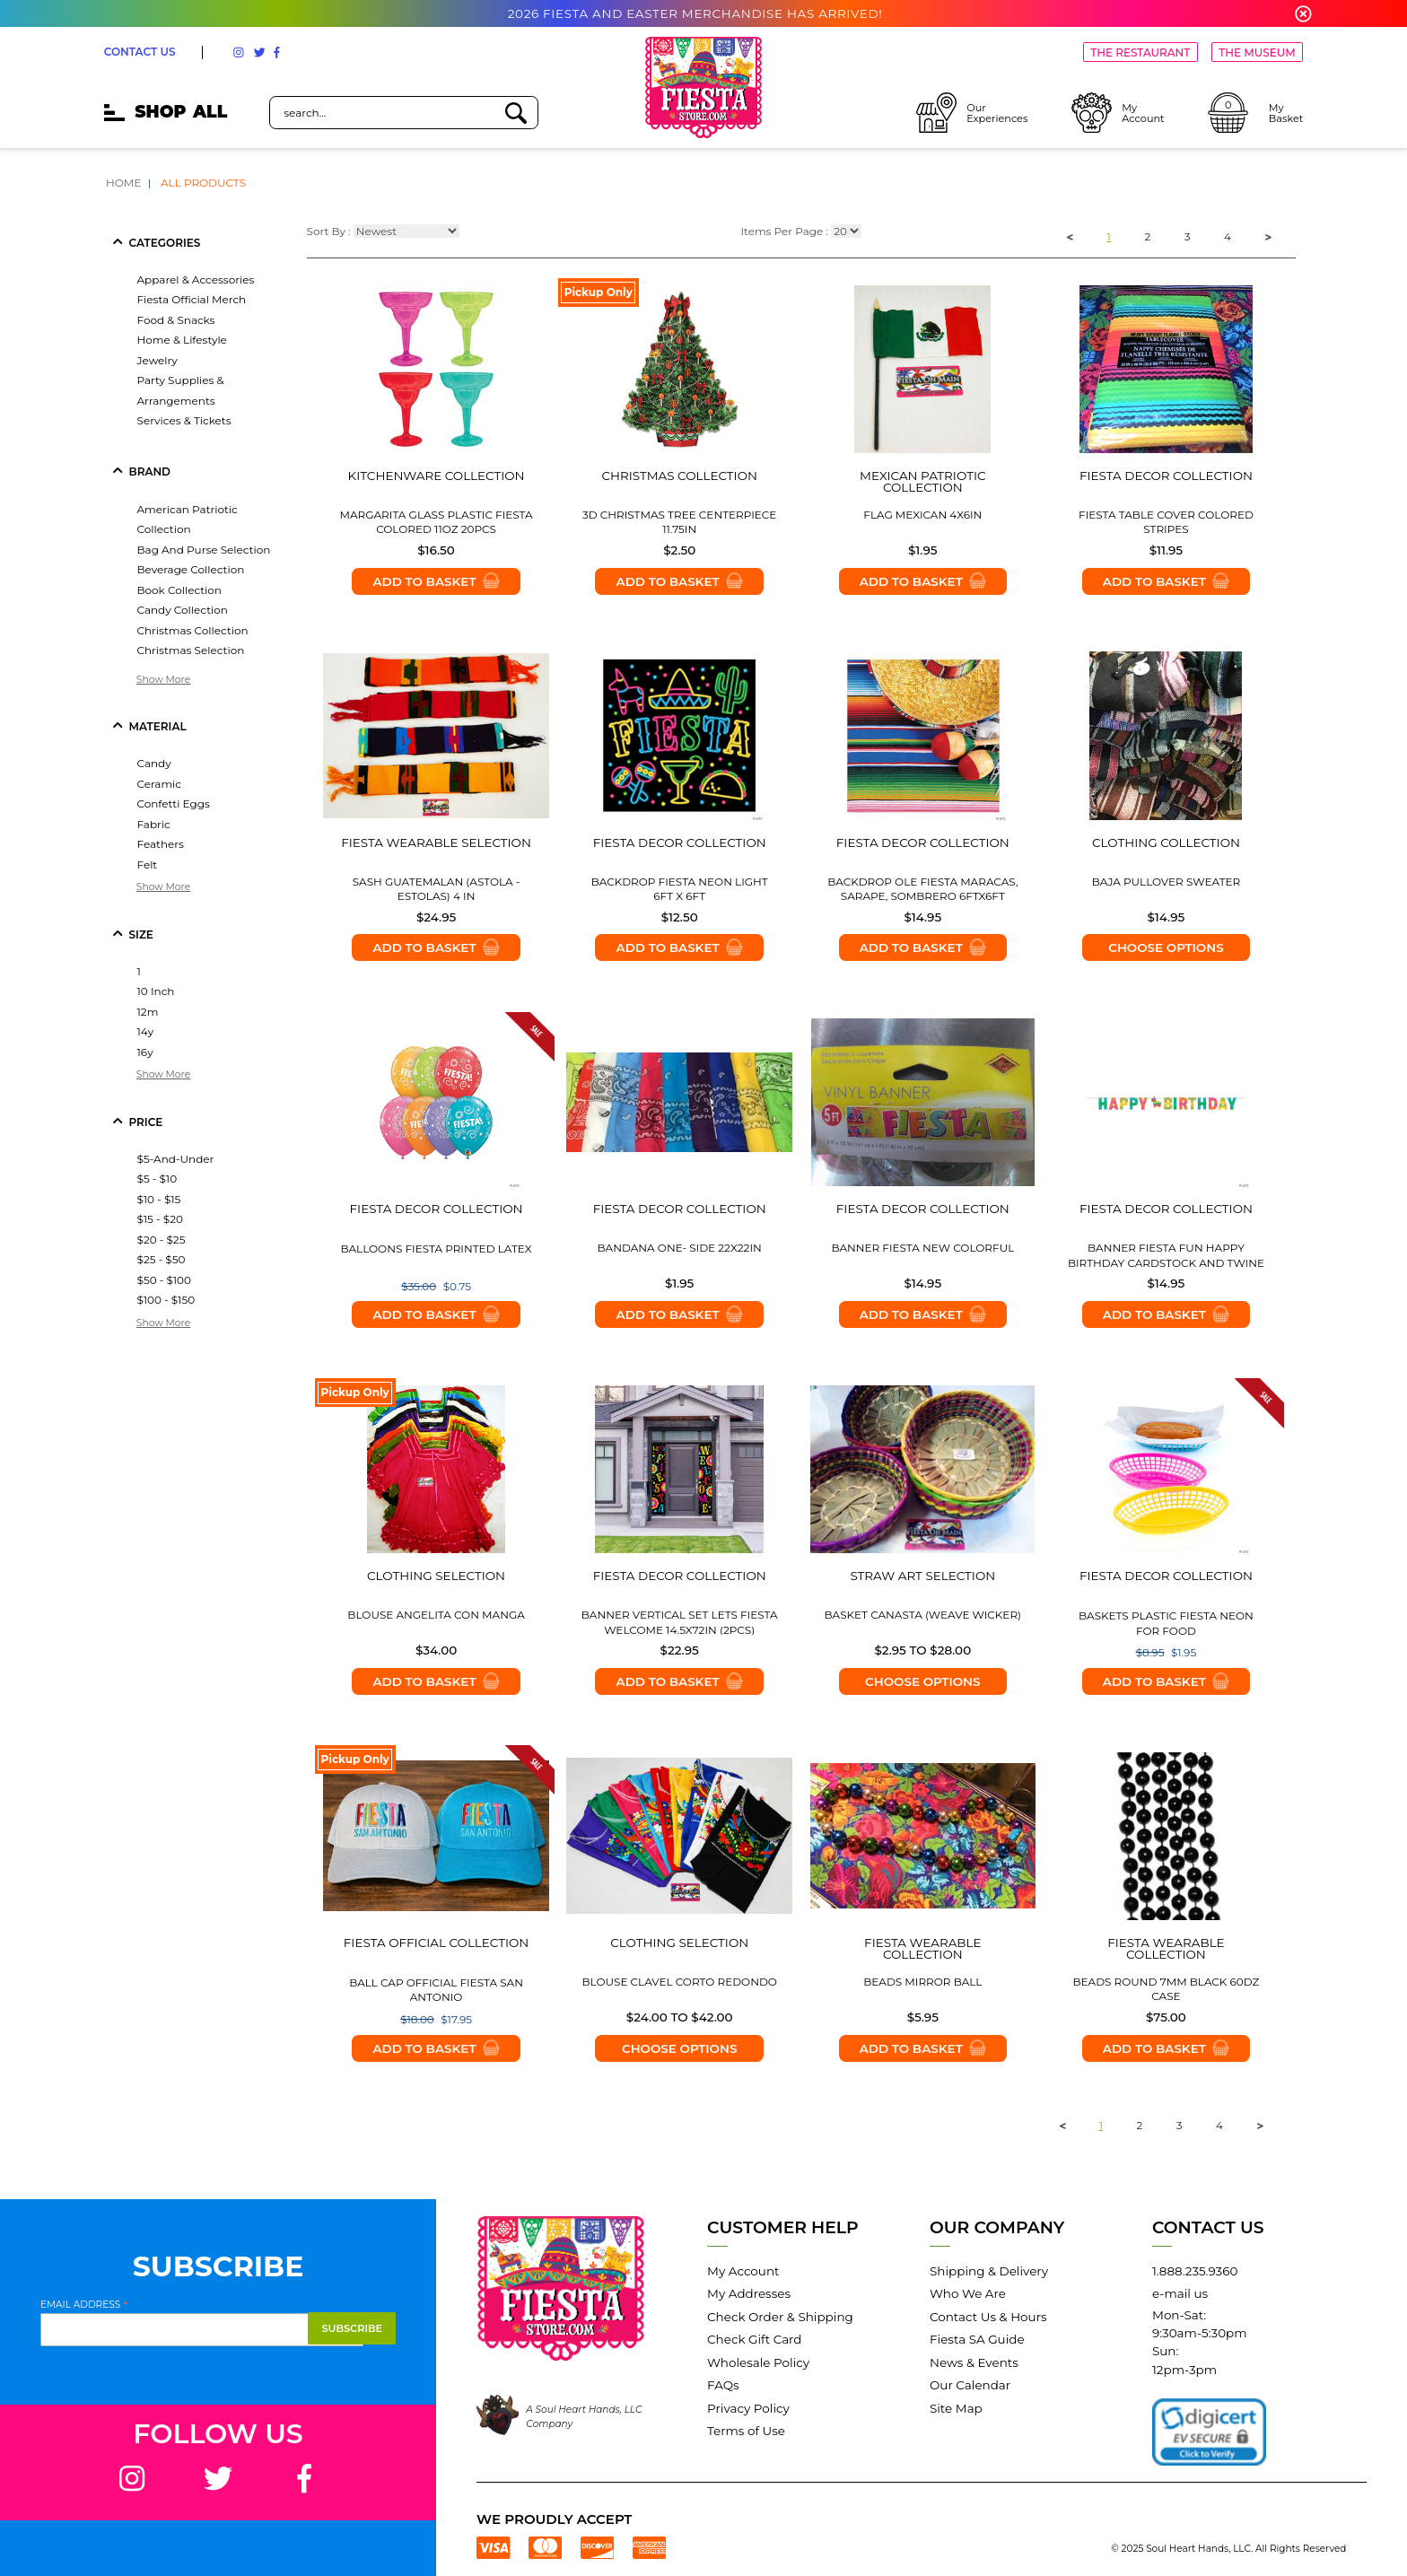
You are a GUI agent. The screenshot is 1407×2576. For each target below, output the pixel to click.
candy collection (182, 609)
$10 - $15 (159, 1199)
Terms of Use (746, 2430)
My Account (743, 2271)
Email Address (84, 2303)
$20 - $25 (161, 1239)
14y (145, 1031)
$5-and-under (175, 1159)
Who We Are (968, 2293)
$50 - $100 (164, 1280)
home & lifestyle (182, 339)
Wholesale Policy (758, 2362)
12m (148, 1011)
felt (147, 864)
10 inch (156, 991)
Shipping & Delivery (989, 2271)
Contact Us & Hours (988, 2317)
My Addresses (749, 2293)
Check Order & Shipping (780, 2317)
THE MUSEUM (1257, 52)
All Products (203, 182)
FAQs (723, 2385)
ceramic (159, 783)
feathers (160, 844)
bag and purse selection (204, 549)
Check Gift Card (754, 2339)
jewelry (157, 360)
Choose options (1165, 947)
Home (123, 182)
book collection (179, 590)
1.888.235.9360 (1194, 2271)
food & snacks (176, 320)
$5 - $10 (157, 1178)
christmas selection (191, 650)
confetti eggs (173, 803)
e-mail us (1180, 2293)
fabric (153, 824)
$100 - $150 (166, 1299)
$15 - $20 (160, 1219)
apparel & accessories (196, 279)
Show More (163, 679)
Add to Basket (435, 580)
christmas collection (193, 630)
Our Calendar (970, 2385)
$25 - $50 (161, 1259)
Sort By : (329, 232)
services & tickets (184, 420)
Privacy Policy (748, 2408)
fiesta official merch (192, 299)
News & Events (974, 2362)
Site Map (956, 2408)
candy (154, 763)
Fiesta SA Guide (977, 2339)
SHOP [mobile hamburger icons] (165, 112)
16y (145, 1052)
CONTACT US (140, 52)
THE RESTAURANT (1140, 52)
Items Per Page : (784, 232)
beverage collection (191, 569)
